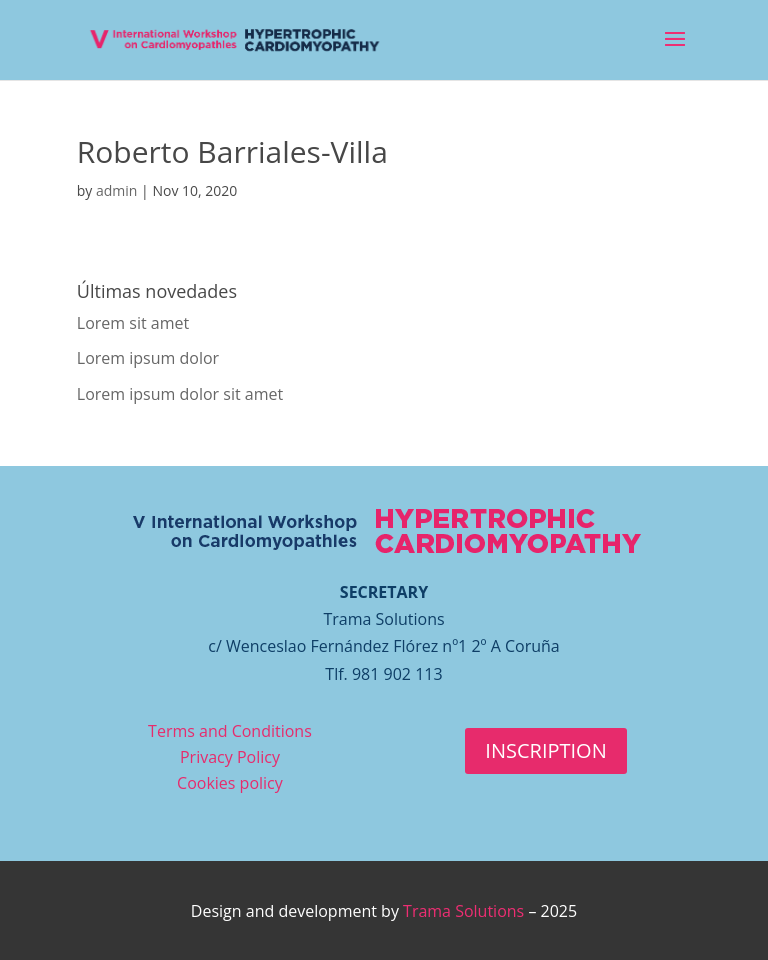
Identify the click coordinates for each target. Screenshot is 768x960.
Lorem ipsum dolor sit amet (180, 394)
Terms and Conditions (230, 731)
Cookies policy (230, 783)
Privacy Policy (230, 757)
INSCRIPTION (545, 750)
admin (116, 190)
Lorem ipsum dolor (148, 358)
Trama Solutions (463, 911)
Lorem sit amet (133, 323)
